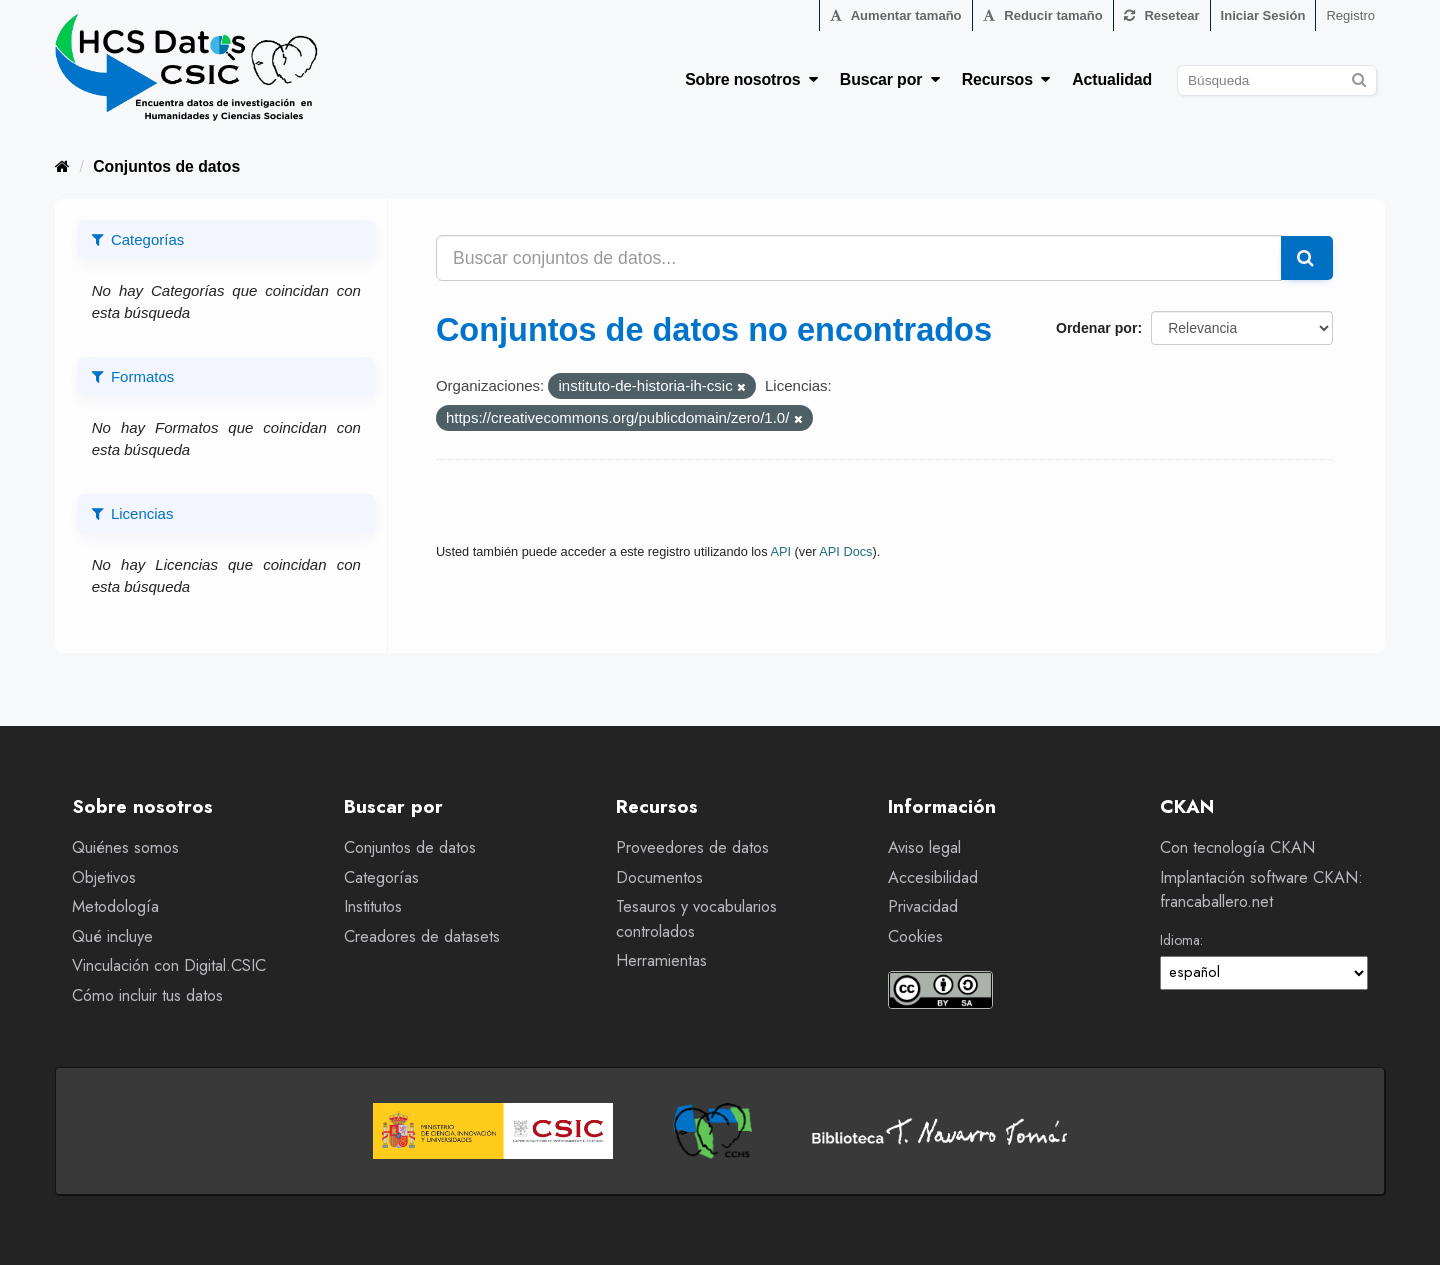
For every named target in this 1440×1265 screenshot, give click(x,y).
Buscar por (890, 79)
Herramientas (661, 960)
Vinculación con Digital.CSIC (169, 965)
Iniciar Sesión (1263, 15)
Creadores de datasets (422, 936)
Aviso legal (924, 847)
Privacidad (923, 906)
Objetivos (104, 877)
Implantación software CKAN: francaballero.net (1261, 890)
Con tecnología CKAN (1237, 847)
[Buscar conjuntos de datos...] (859, 258)
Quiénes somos (125, 847)
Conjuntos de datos (166, 166)
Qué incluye (112, 936)
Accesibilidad (933, 877)
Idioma (1180, 940)
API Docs (845, 551)
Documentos (659, 877)
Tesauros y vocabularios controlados (696, 919)
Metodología (115, 906)
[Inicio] (62, 166)
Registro (1350, 15)
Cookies (915, 936)
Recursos (1006, 79)
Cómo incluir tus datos (147, 995)
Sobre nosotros (751, 79)
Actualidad (1112, 79)
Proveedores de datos (692, 847)
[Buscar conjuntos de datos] (1277, 80)
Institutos (373, 906)
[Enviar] (1358, 77)
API (780, 551)
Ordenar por (1096, 328)
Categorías (381, 877)
